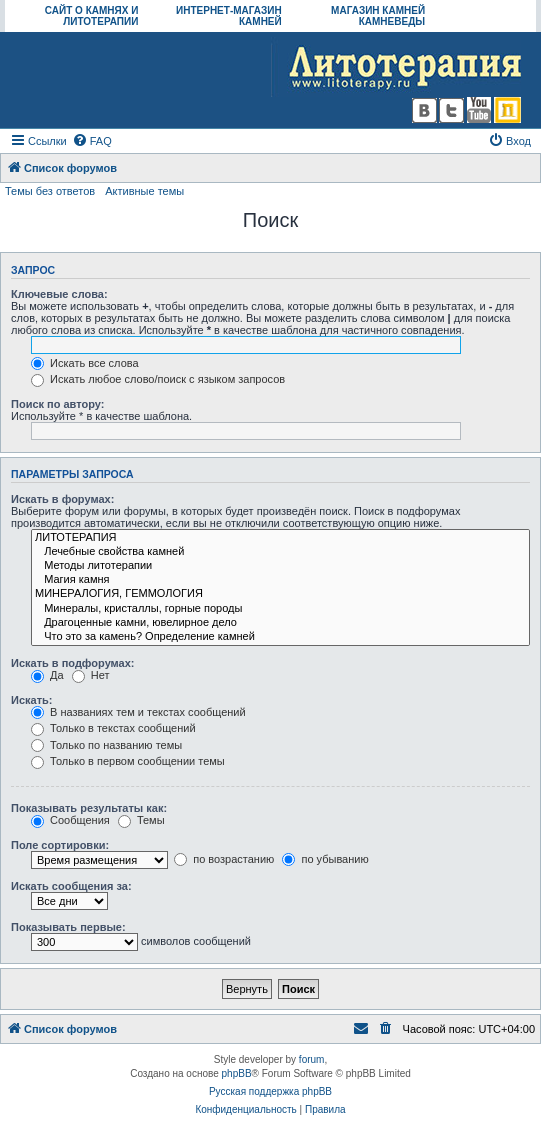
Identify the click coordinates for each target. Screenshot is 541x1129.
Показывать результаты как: (89, 808)
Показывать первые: (68, 927)
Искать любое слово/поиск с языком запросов (158, 379)
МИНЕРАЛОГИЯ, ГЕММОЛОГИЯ (280, 594)
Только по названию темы (106, 745)
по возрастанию (224, 859)
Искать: (31, 700)
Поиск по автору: (57, 404)
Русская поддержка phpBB (270, 1091)
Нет (91, 675)
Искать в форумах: (62, 499)
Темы (141, 820)
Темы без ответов (50, 191)
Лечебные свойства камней (280, 552)
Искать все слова (85, 363)
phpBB (237, 1073)
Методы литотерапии (280, 566)
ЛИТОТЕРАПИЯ (280, 538)
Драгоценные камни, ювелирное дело (280, 623)
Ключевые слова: (59, 294)
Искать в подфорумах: (73, 663)
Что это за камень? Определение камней (280, 637)
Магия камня (280, 580)
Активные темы (144, 191)
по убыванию (325, 859)
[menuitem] (92, 141)
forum (312, 1059)
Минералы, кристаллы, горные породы (280, 609)
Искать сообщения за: (71, 886)
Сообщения (70, 820)
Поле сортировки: (60, 845)
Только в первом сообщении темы (128, 761)
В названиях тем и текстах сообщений (138, 712)
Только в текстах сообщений (113, 728)
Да (47, 675)
